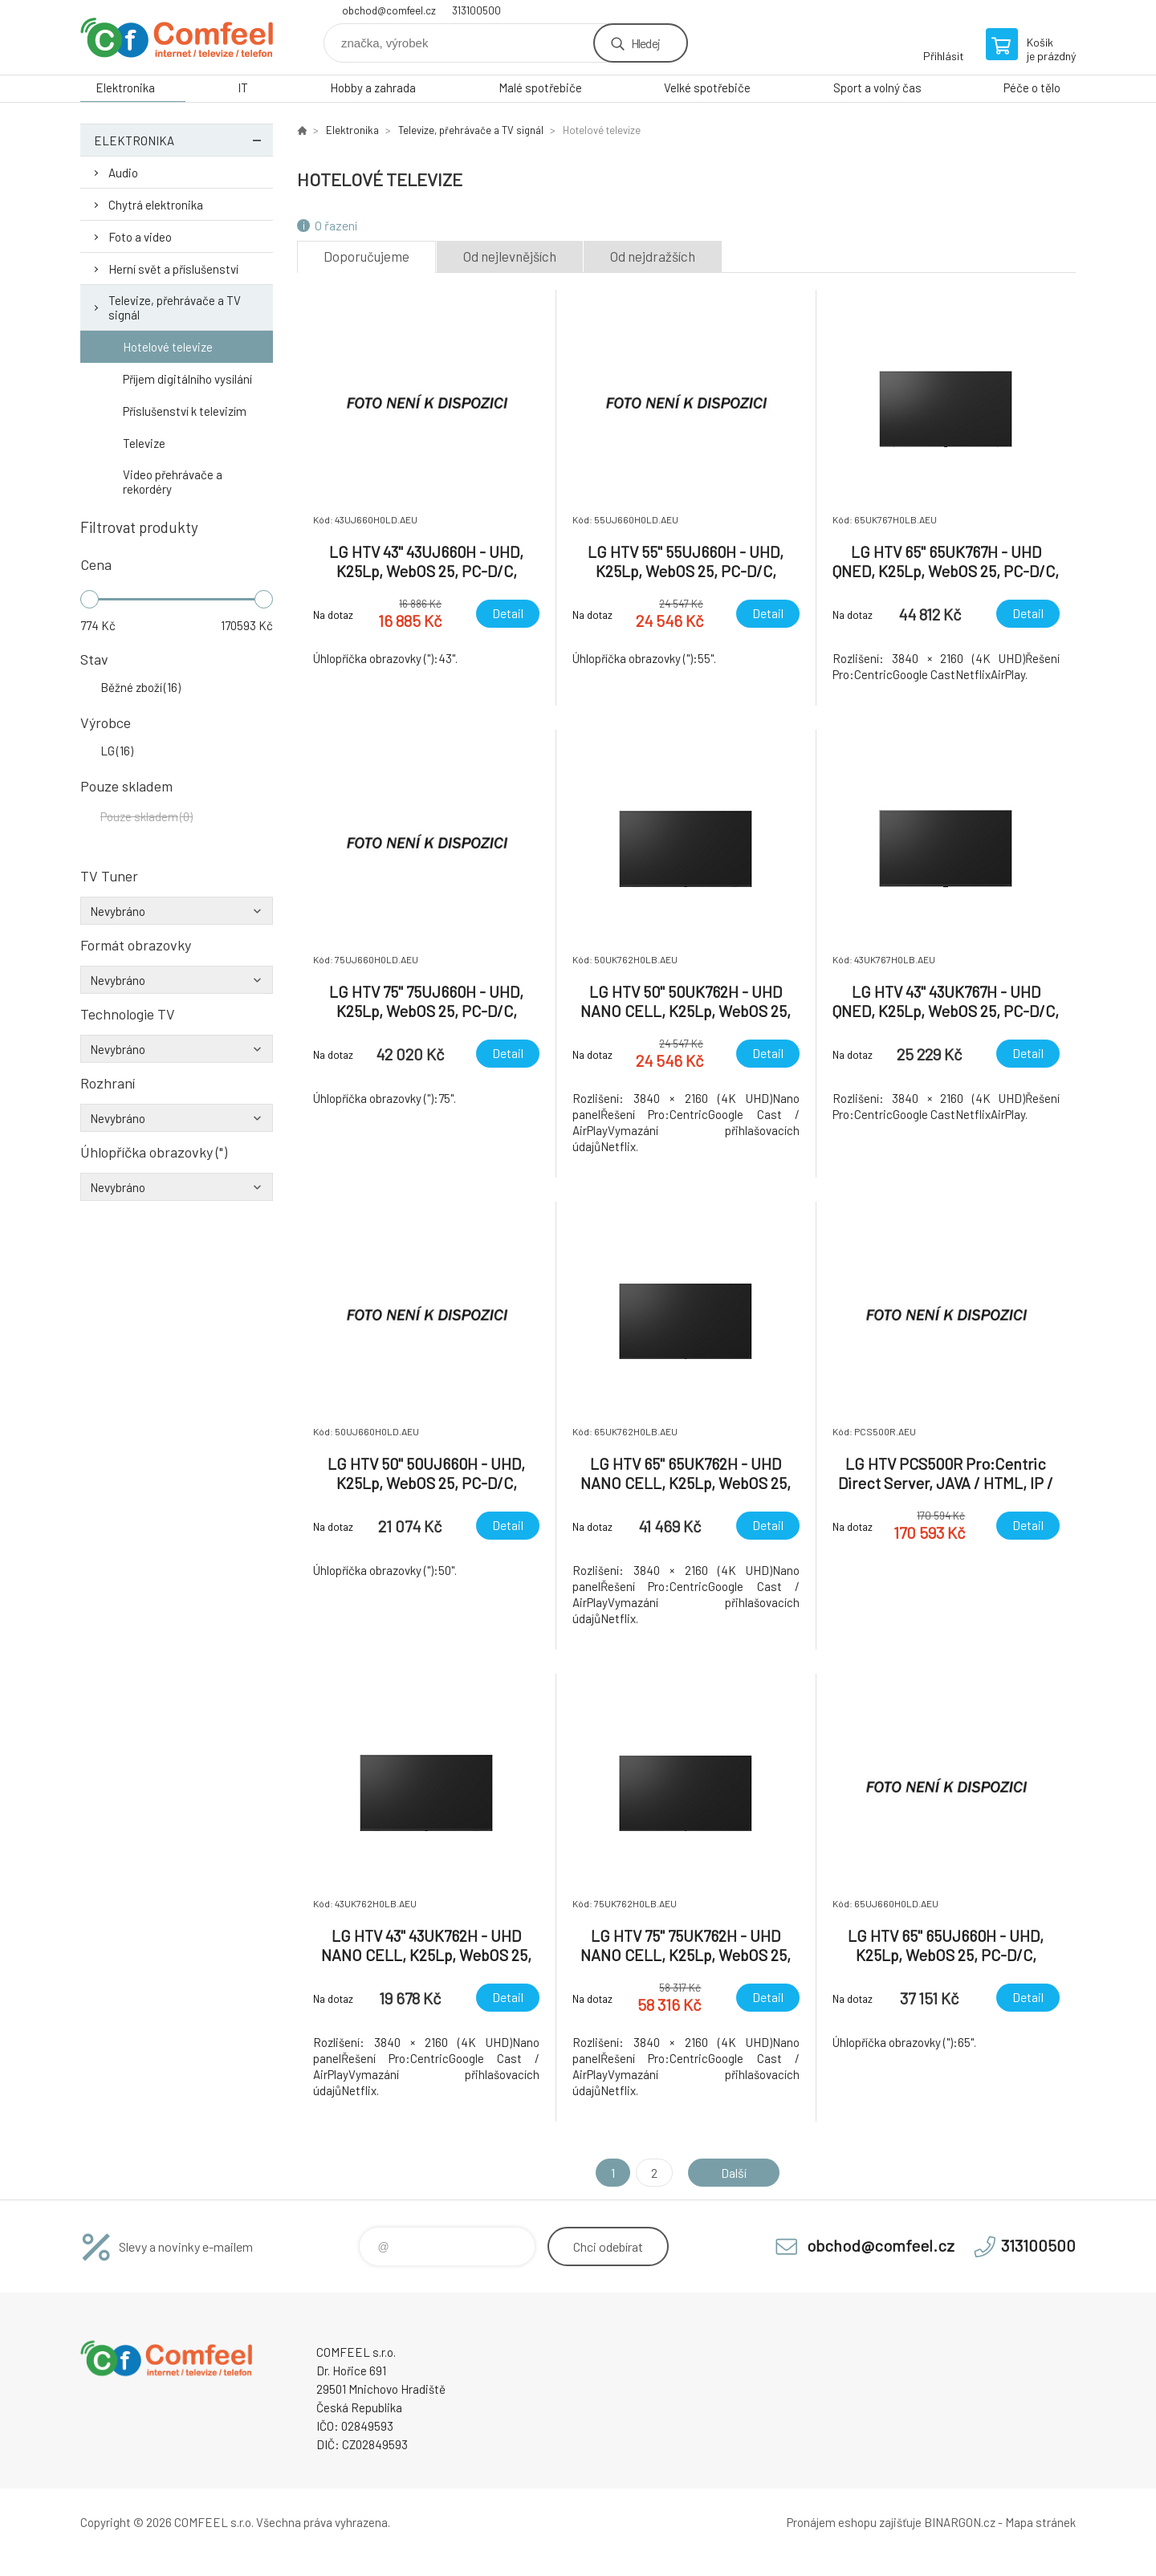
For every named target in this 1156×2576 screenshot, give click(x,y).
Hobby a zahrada (373, 87)
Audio (123, 172)
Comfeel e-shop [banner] (176, 37)
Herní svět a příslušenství (173, 269)
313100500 (476, 10)
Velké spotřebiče (707, 87)
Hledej (645, 43)
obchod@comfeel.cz (389, 10)
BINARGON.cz (959, 2522)
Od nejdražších (652, 256)
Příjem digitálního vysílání (187, 379)
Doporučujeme (366, 256)
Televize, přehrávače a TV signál (174, 307)
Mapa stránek (1040, 2522)
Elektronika (125, 87)
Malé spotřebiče (540, 87)
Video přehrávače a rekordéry (172, 481)
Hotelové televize (168, 347)
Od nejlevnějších (509, 256)
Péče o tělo (1031, 87)
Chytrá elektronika (155, 204)
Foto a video (140, 237)
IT (243, 87)
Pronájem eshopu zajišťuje (854, 2522)
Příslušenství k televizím (184, 411)
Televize (144, 443)
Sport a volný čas (877, 87)
